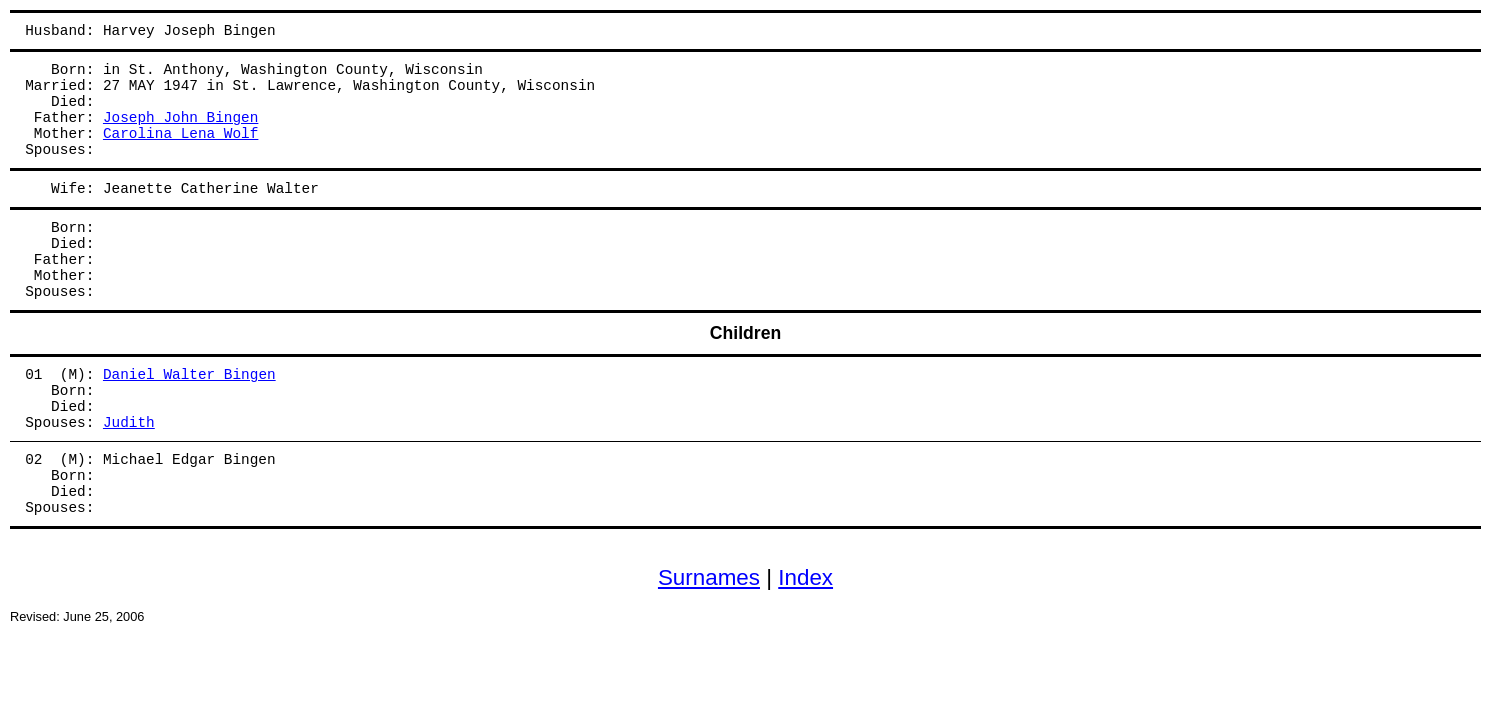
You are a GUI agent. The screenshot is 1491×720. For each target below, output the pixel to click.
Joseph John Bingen (180, 118)
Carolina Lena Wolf (180, 134)
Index (805, 577)
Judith (129, 423)
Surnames (709, 577)
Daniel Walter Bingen (189, 375)
